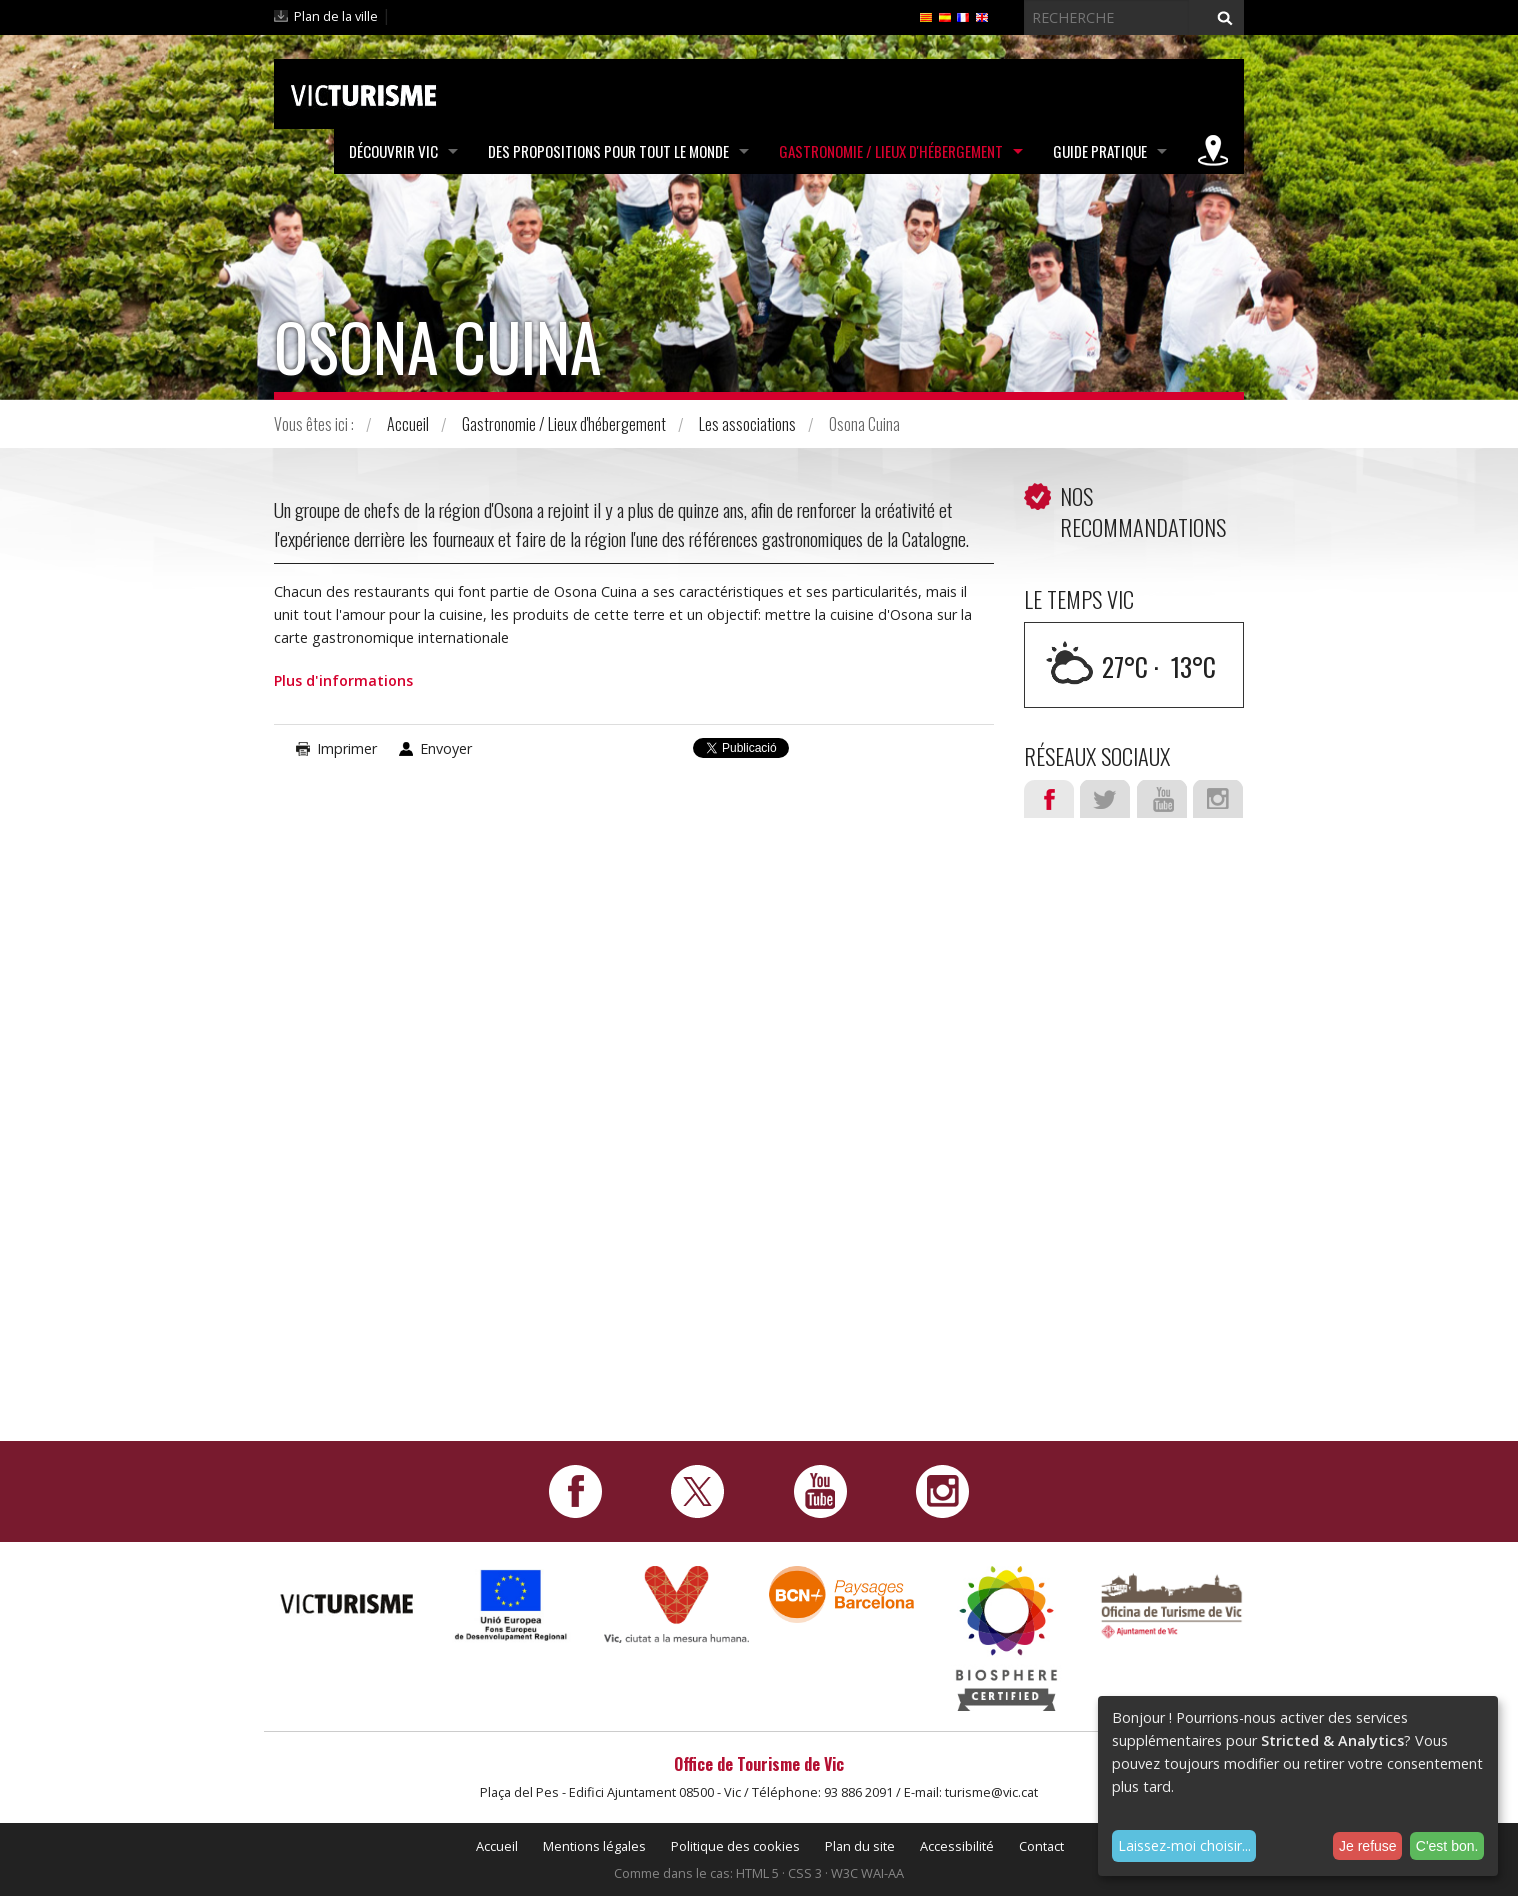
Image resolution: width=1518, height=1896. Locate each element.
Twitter (1105, 799)
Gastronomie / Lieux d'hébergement (891, 151)
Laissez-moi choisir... (1184, 1845)
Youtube (1162, 799)
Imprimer (347, 748)
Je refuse (1368, 1846)
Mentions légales (594, 1846)
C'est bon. (1447, 1846)
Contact (1041, 1846)
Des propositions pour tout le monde (608, 151)
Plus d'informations (343, 680)
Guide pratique (1100, 151)
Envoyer (446, 748)
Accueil (408, 424)
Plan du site (860, 1846)
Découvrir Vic (393, 151)
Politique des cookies (735, 1846)
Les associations (747, 424)
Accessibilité (957, 1846)
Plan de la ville (336, 16)
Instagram (1218, 799)
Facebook (1049, 799)
